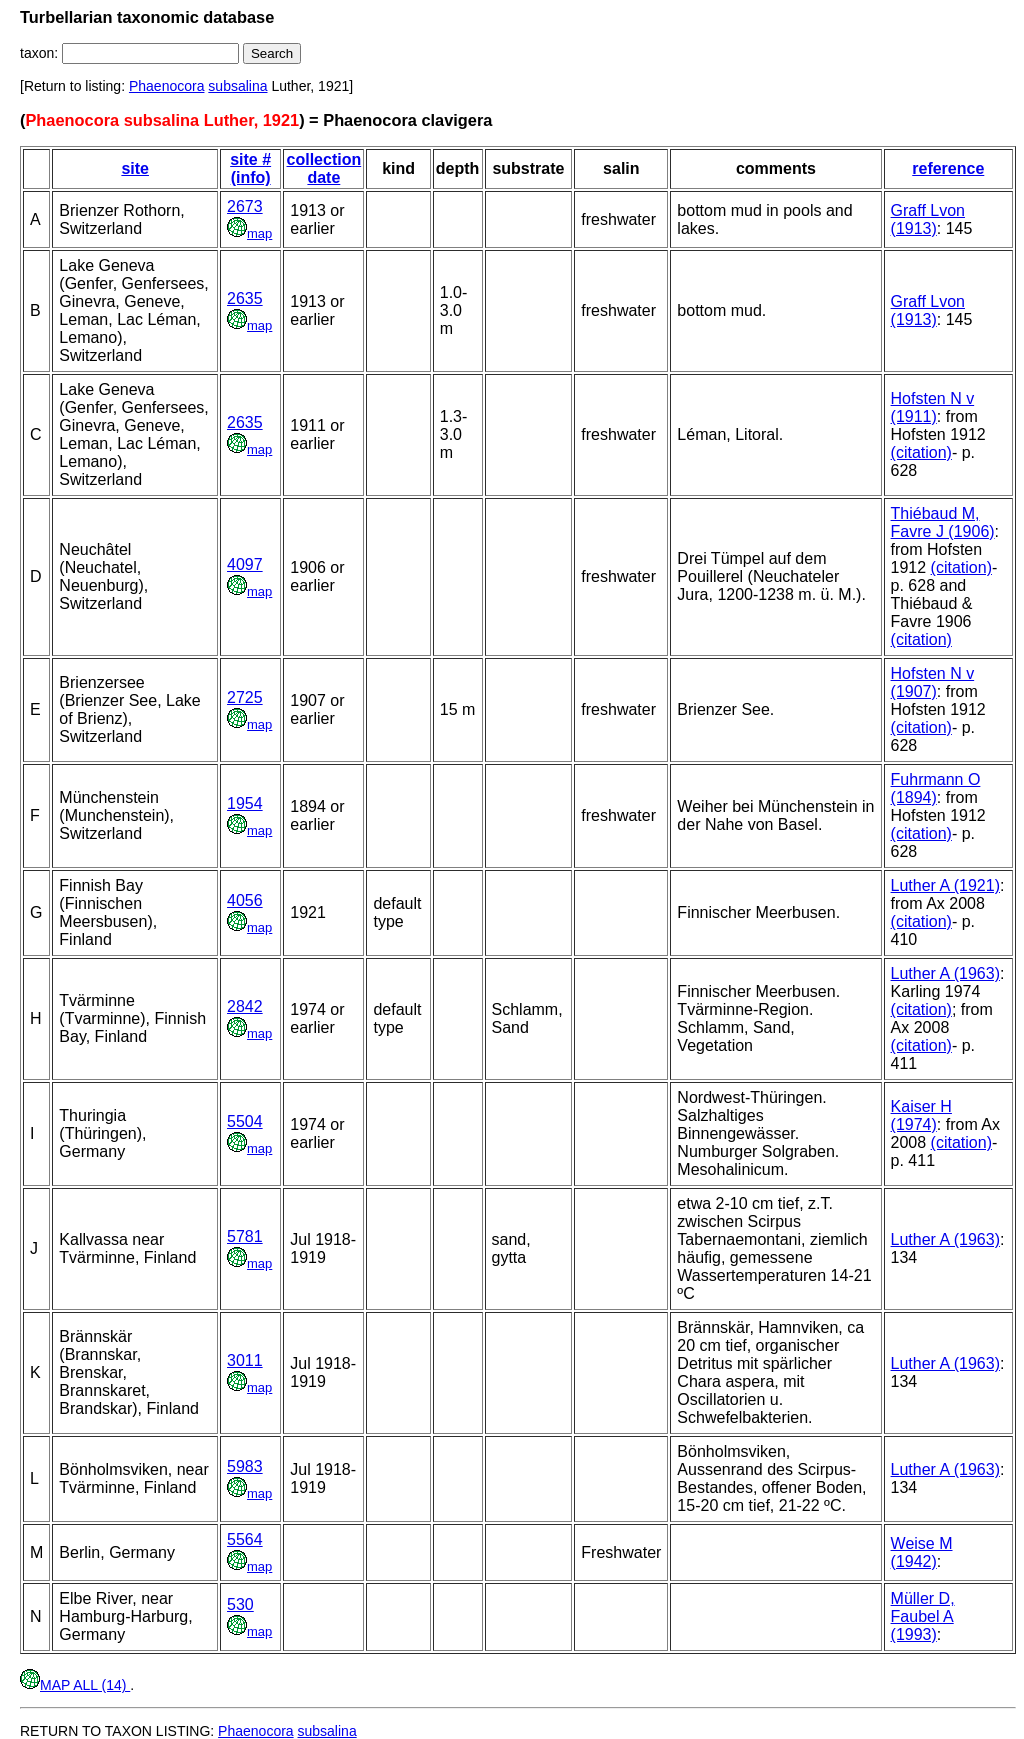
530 (240, 1604)
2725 (245, 697)
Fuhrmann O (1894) (936, 788)
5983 (245, 1466)
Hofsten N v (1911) (933, 407)
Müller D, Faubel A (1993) (923, 1616)
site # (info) (250, 168)
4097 (245, 564)
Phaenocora (167, 86)
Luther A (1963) (945, 973)
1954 (245, 803)
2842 (245, 1006)
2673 (245, 206)
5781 (245, 1236)
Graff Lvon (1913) (928, 219)
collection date (324, 168)
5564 (245, 1539)
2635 (245, 298)
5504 (245, 1121)
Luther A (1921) (945, 885)
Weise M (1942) (922, 1552)
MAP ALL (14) (75, 1685)
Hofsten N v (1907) (933, 682)
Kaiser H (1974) (921, 1115)
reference (948, 168)
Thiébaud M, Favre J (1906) (943, 522)
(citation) (921, 452)
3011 (245, 1360)
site (135, 168)
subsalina (237, 86)
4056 (245, 900)
